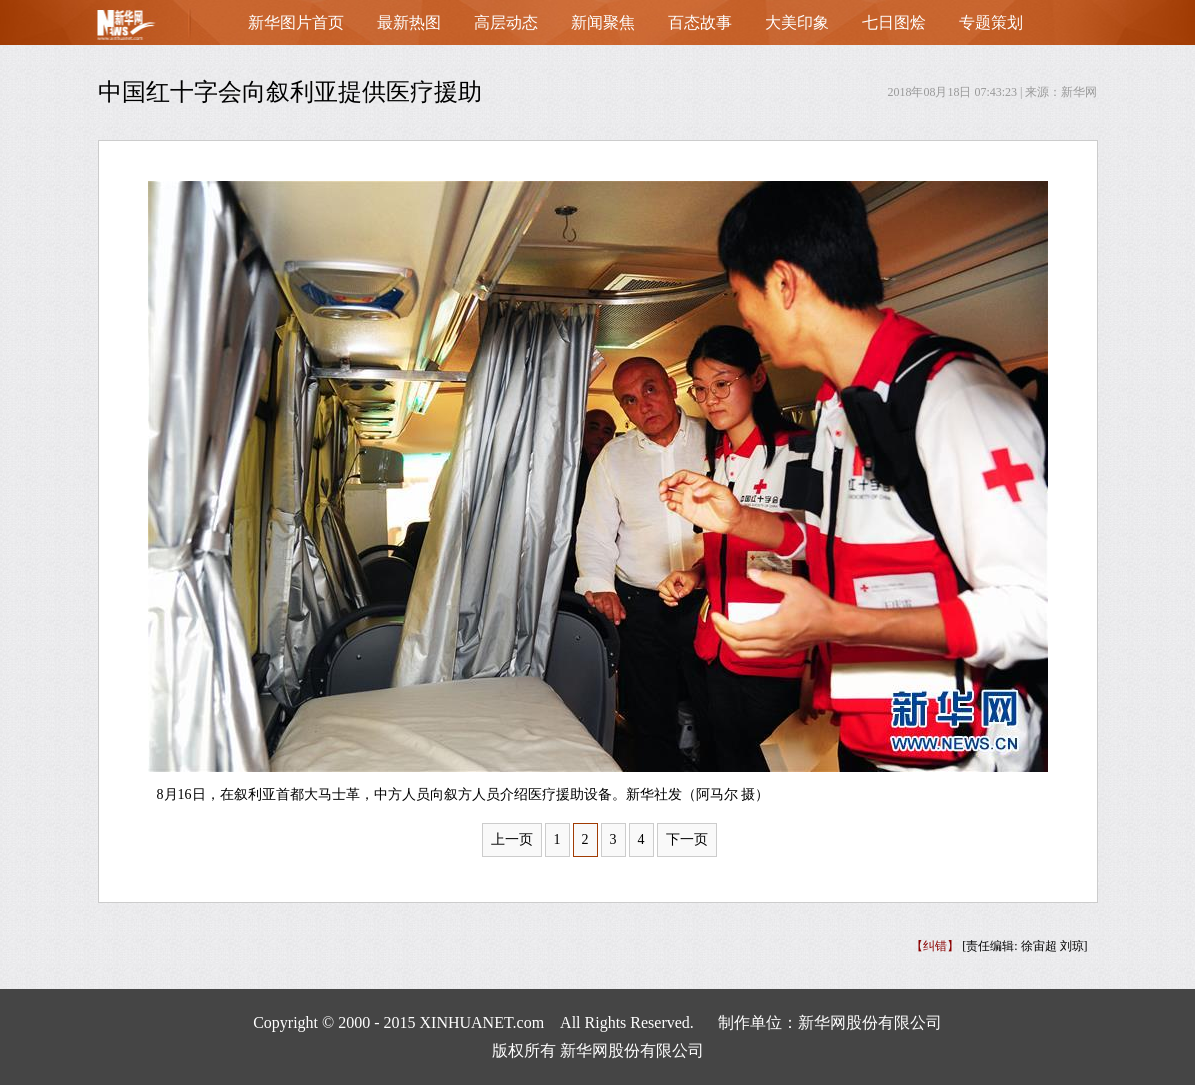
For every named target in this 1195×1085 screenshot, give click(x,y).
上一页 (512, 839)
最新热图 (409, 22)
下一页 (687, 839)
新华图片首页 (296, 22)
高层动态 (506, 22)
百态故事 (700, 22)
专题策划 (991, 22)
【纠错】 (935, 946)
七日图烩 (894, 22)
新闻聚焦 (603, 22)
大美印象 (797, 22)
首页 (158, 29)
